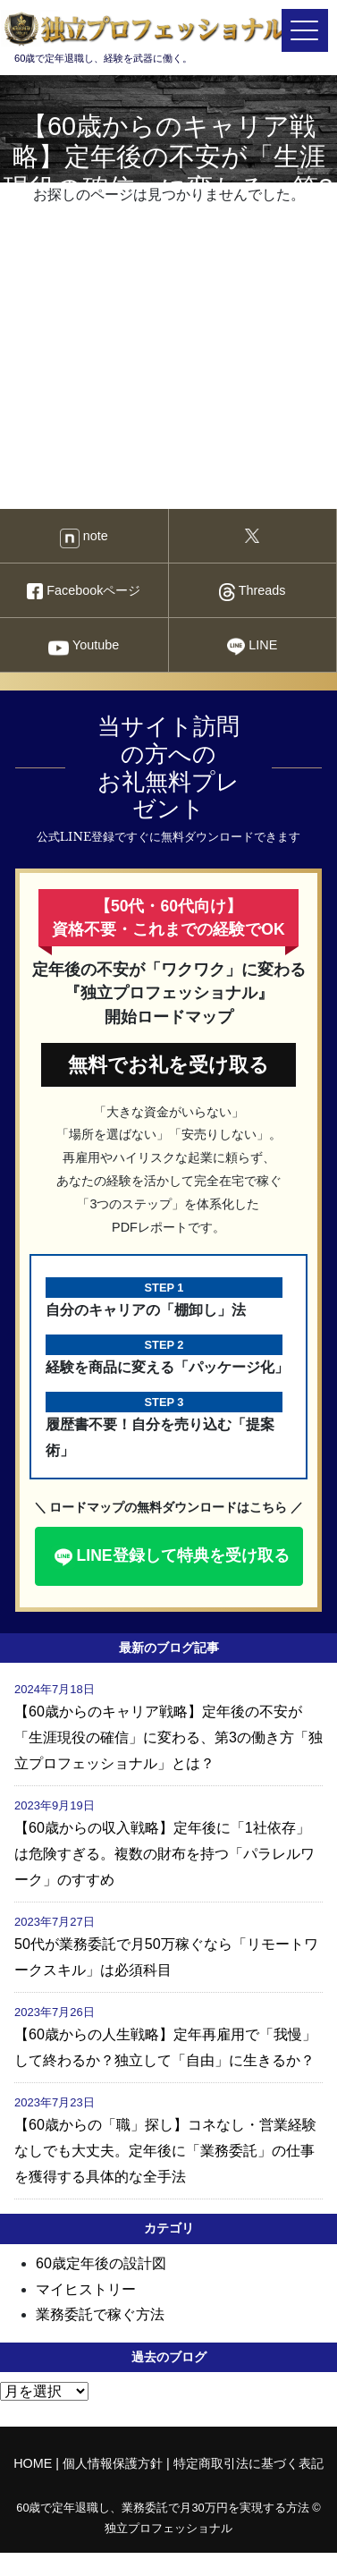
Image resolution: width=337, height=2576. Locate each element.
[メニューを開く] (305, 30)
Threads (252, 592)
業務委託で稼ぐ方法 (100, 2314)
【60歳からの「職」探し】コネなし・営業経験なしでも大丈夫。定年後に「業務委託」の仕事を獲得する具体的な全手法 (165, 2150)
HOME (32, 2463)
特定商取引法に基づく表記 (248, 2463)
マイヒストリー (86, 2289)
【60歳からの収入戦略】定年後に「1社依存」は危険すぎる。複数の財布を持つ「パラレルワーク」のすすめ (164, 1853)
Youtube (83, 648)
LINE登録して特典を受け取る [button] (170, 1557)
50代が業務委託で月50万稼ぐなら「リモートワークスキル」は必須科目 (166, 1957)
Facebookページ (83, 591)
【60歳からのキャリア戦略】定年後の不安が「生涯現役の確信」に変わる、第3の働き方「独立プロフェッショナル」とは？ (168, 1737)
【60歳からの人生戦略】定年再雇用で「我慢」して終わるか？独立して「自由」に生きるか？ (165, 2047)
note (84, 538)
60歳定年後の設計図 (101, 2263)
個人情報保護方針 (113, 2463)
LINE (252, 647)
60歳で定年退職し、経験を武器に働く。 (153, 37)
